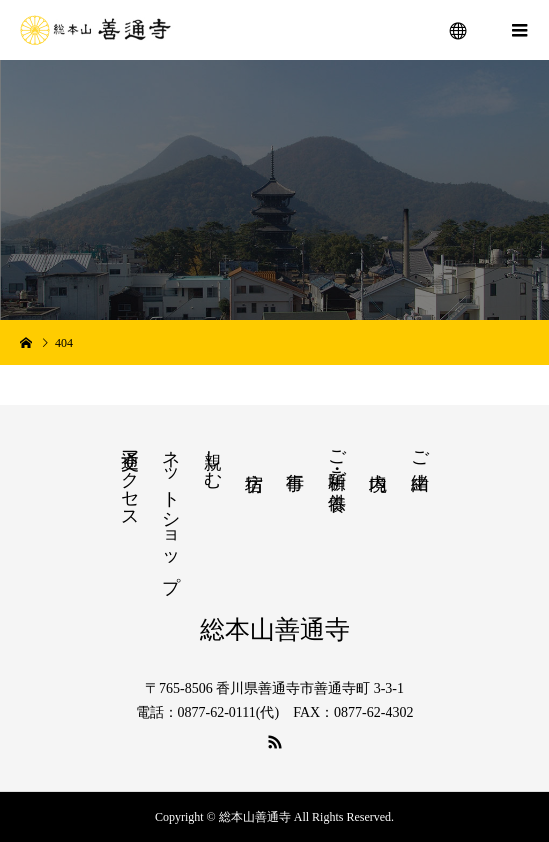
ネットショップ (171, 510)
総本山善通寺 (275, 629)
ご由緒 (420, 449)
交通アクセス (130, 479)
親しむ (213, 458)
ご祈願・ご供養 (337, 459)
